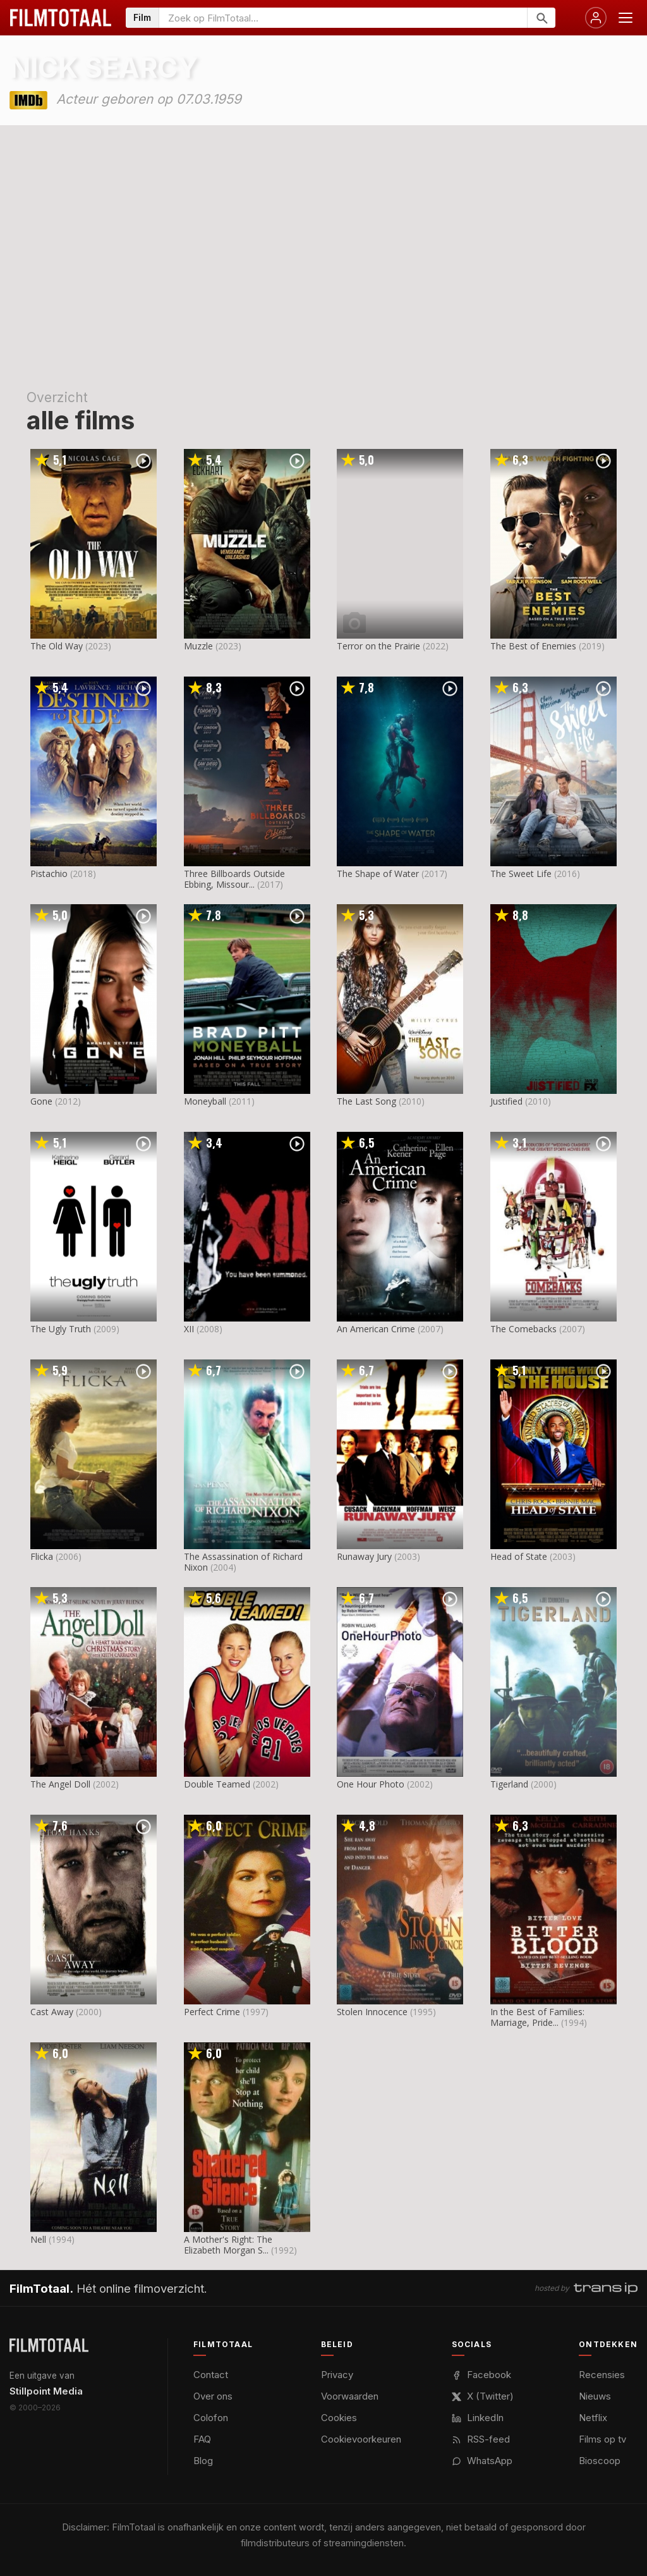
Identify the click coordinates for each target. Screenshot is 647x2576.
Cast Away (51, 2012)
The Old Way (56, 646)
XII (189, 1329)
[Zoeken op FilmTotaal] (343, 18)
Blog (203, 2461)
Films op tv (602, 2439)
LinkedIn (478, 2418)
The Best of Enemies (533, 646)
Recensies (602, 2375)
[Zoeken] (541, 18)
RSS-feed (481, 2439)
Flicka (41, 1556)
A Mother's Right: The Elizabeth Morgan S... (228, 2244)
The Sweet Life (521, 874)
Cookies (339, 2418)
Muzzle (198, 646)
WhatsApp (482, 2461)
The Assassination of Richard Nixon (243, 1561)
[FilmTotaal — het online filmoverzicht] (48, 2345)
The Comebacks (523, 1329)
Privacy (337, 2375)
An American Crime (376, 1329)
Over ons (213, 2396)
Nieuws (595, 2396)
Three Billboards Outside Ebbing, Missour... (234, 879)
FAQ (202, 2439)
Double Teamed (217, 1784)
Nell (38, 2239)
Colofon (210, 2418)
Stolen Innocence (372, 2012)
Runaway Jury (364, 1556)
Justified (506, 1101)
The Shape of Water (378, 874)
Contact (210, 2375)
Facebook (481, 2375)
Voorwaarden (349, 2396)
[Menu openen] (625, 17)
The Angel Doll (60, 1784)
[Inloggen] (596, 17)
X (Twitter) (483, 2396)
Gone (41, 1101)
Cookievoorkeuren (361, 2439)
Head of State (518, 1556)
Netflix (593, 2418)
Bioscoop (599, 2461)
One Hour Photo (370, 1784)
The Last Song (366, 1101)
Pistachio (49, 874)
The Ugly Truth (60, 1329)
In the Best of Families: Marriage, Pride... (537, 2017)
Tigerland (509, 1784)
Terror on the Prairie (378, 646)
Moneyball (205, 1101)
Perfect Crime (212, 2012)
